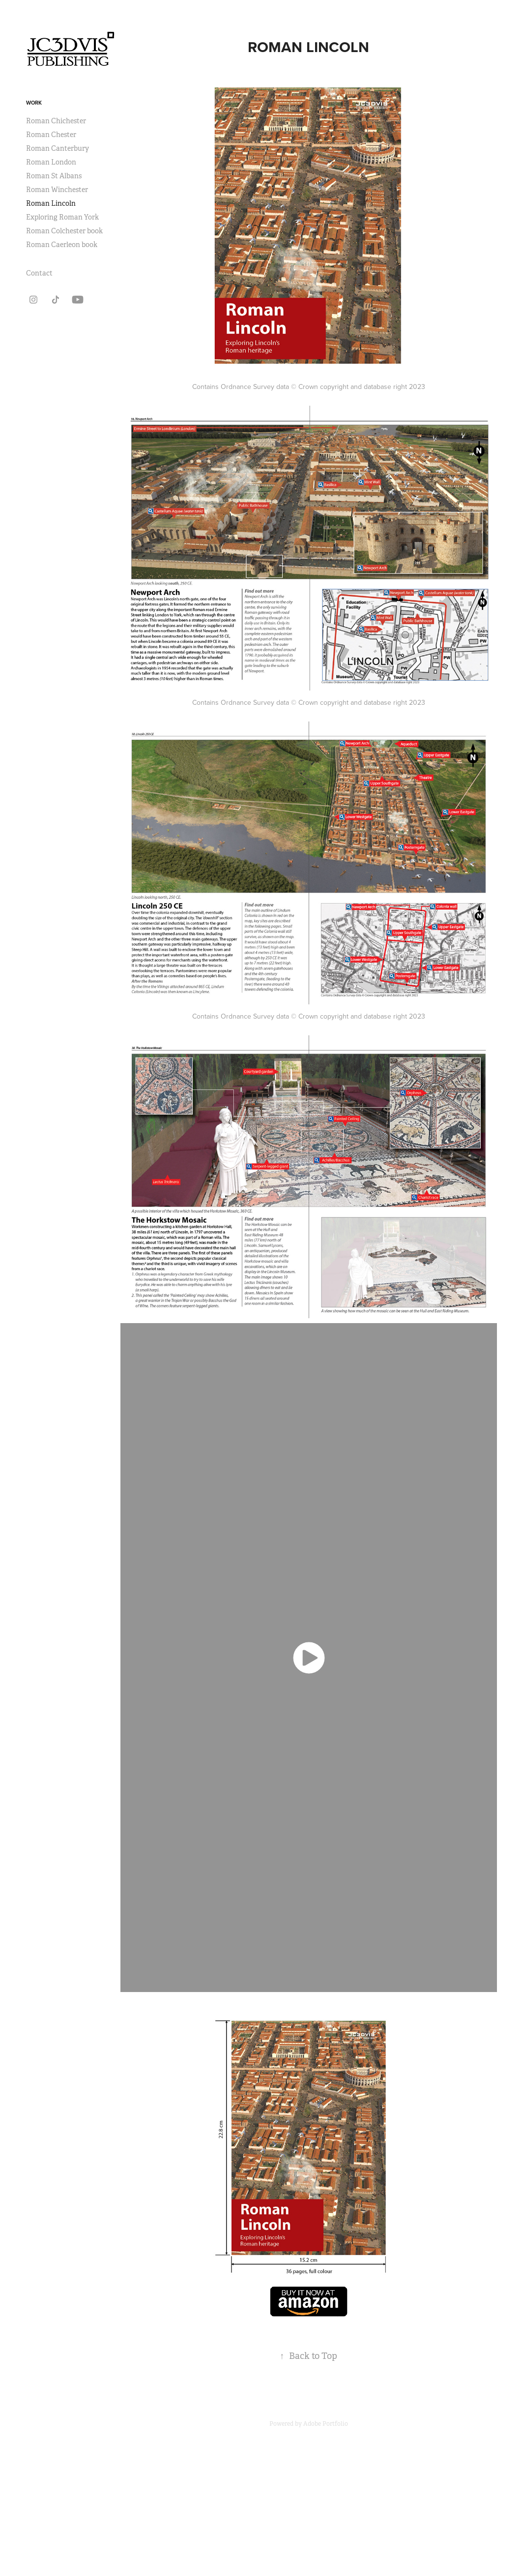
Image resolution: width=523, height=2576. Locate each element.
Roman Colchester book (64, 230)
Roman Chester (51, 134)
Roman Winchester (57, 189)
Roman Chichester (56, 120)
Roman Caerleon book (61, 244)
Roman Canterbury (57, 148)
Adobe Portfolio (325, 2424)
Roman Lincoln (51, 203)
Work (34, 103)
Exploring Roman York (62, 217)
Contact (39, 273)
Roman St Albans (54, 175)
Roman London (51, 162)
